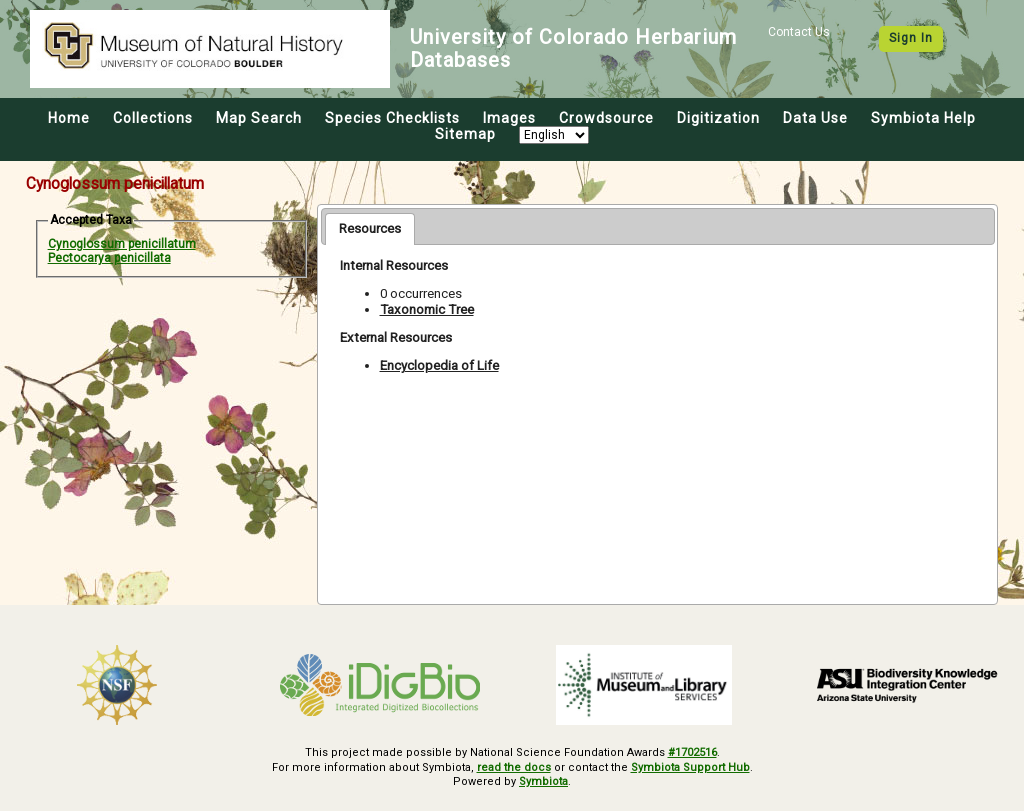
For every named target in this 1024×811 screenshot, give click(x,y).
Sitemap (465, 134)
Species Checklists (392, 118)
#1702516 (692, 752)
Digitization (718, 118)
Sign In (911, 38)
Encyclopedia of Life (439, 365)
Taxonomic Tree (427, 309)
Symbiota (543, 781)
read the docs (514, 767)
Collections (153, 118)
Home (69, 118)
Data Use (815, 118)
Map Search (259, 118)
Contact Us (799, 32)
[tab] (370, 229)
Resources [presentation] (370, 228)
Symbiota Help (923, 118)
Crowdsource (606, 118)
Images (509, 118)
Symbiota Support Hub (690, 767)
